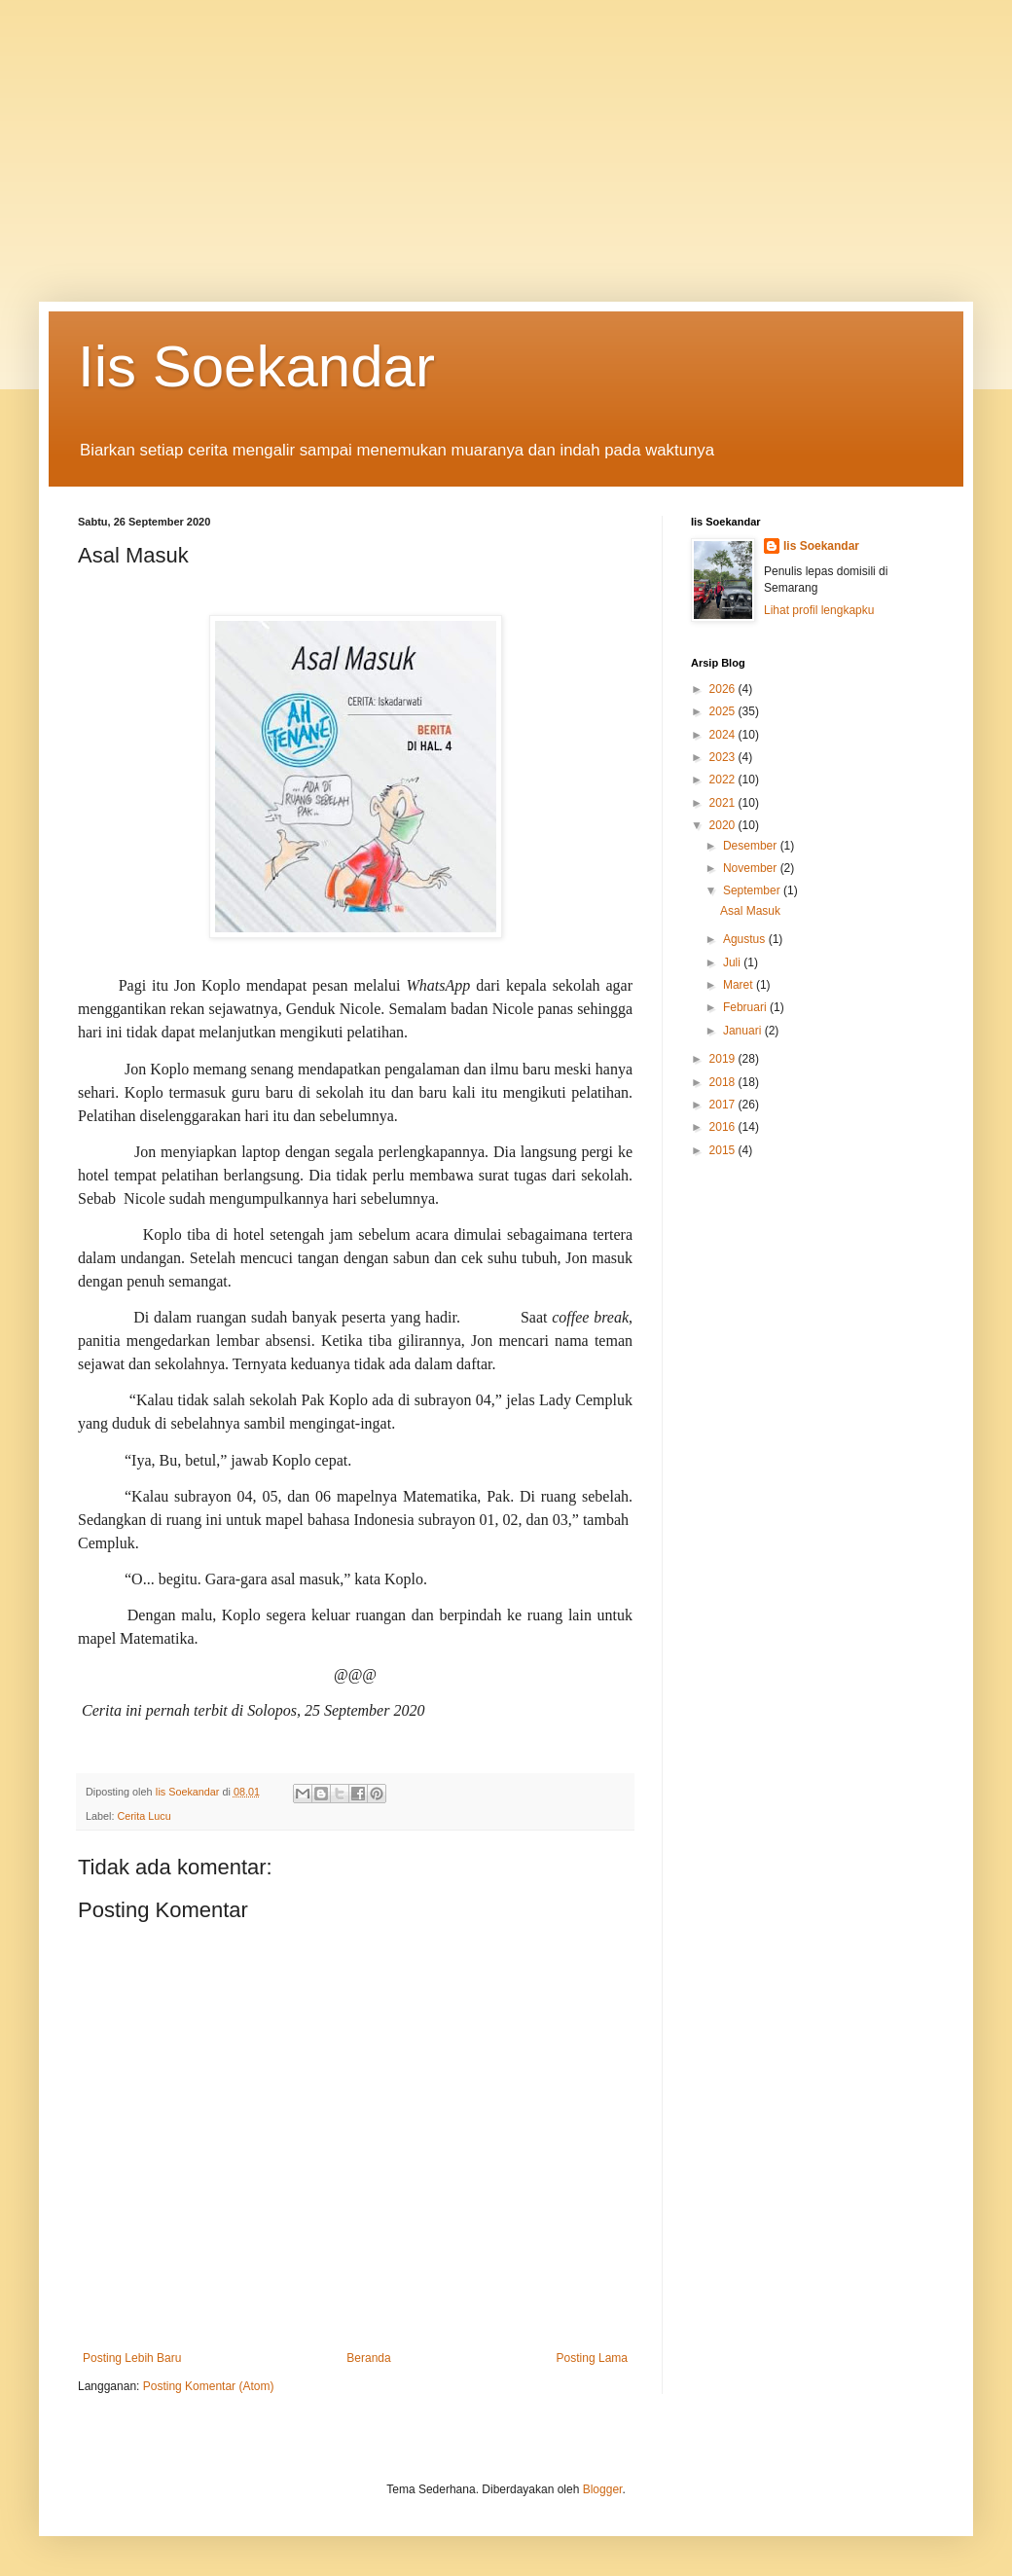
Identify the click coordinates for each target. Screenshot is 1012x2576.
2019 (724, 1059)
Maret (739, 985)
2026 (724, 689)
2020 (724, 825)
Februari (746, 1007)
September (753, 890)
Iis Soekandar (256, 366)
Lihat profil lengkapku (819, 610)
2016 (724, 1127)
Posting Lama (592, 2358)
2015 (724, 1150)
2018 (724, 1082)
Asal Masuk (750, 911)
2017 (724, 1104)
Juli (733, 962)
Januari (744, 1030)
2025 (724, 711)
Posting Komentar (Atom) (208, 2386)
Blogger (603, 2489)
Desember (751, 846)
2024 (724, 735)
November (751, 868)
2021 (724, 803)
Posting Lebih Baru (132, 2358)
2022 (724, 779)
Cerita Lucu (143, 1816)
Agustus (746, 939)
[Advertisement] (506, 136)
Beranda (368, 2358)
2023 (724, 757)
